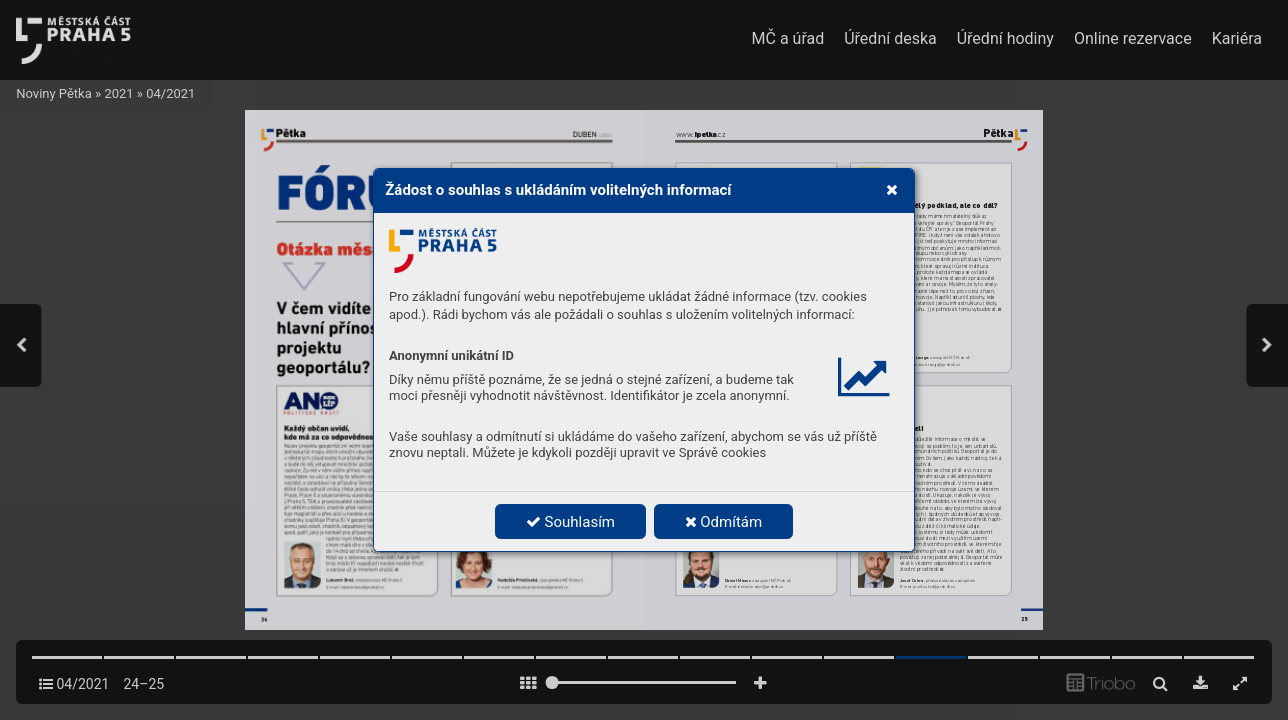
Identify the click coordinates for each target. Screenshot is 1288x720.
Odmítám (724, 522)
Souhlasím (570, 522)
